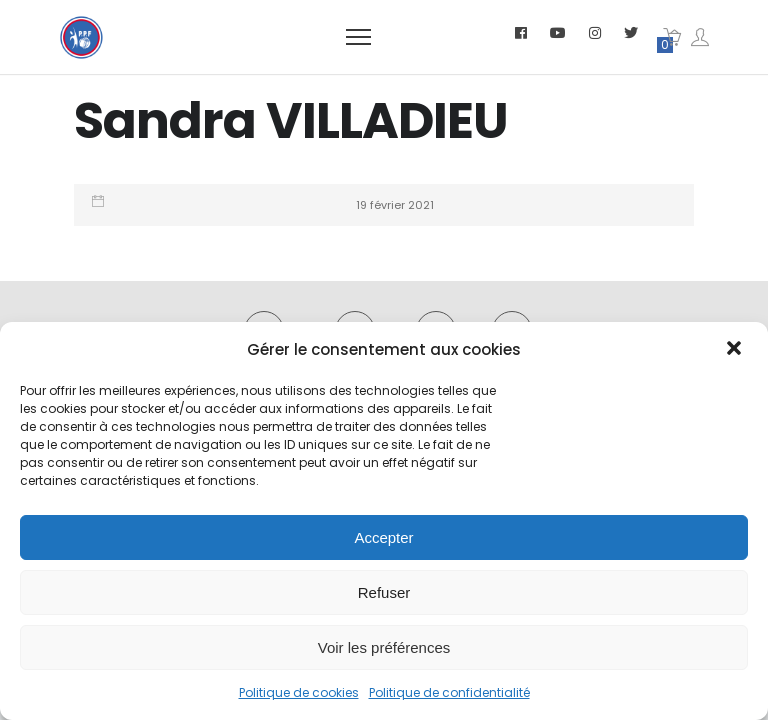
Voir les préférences (384, 647)
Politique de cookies (299, 692)
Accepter (383, 537)
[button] (736, 350)
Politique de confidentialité (449, 692)
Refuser (384, 592)
